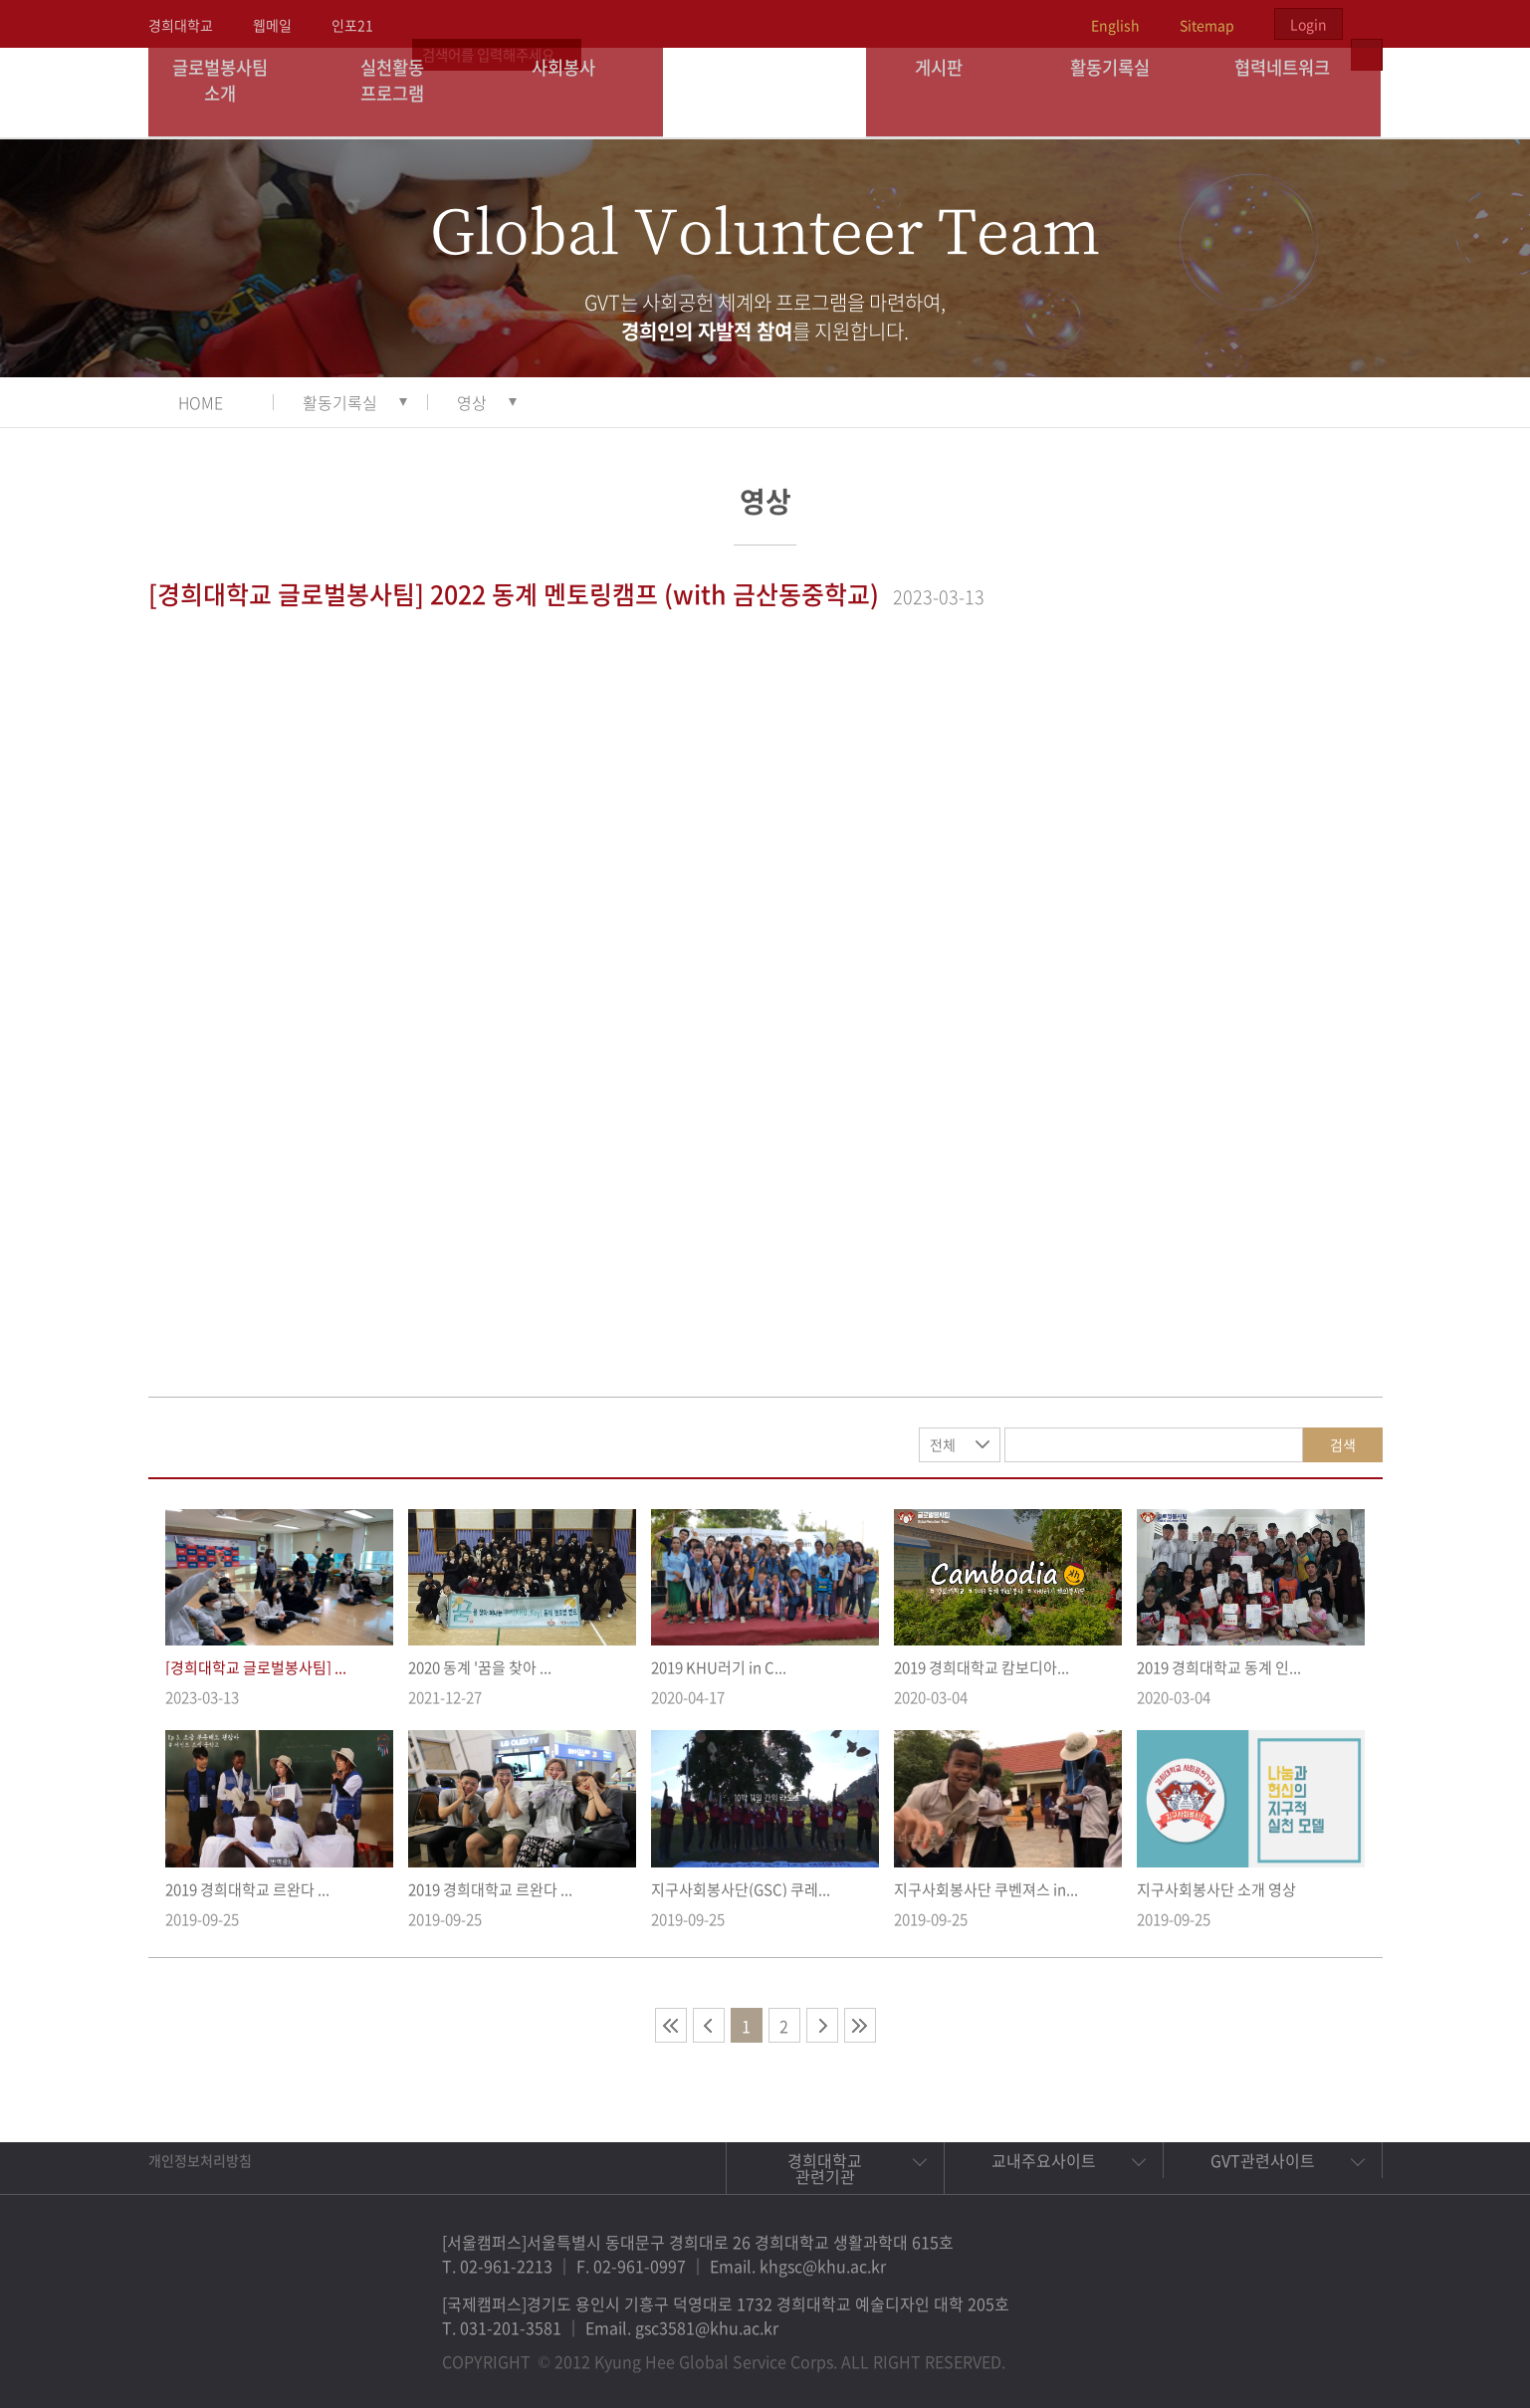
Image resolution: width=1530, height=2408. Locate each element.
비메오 (1299, 2352)
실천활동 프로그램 (405, 92)
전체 (943, 1444)
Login (1308, 24)
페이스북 (1207, 2352)
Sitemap (1207, 25)
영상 (472, 402)
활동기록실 (1124, 92)
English (1115, 25)
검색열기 (1367, 24)
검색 (1343, 1444)
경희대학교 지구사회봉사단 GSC (766, 91)
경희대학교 (180, 25)
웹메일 (272, 25)
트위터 (1253, 2352)
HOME (200, 402)
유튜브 (1345, 2352)
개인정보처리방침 (200, 2160)
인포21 (352, 25)
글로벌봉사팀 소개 (233, 92)
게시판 (952, 92)
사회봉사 (577, 92)
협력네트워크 (1295, 92)
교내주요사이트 (1043, 2160)
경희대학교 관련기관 (824, 2168)
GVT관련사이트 (1262, 2160)
